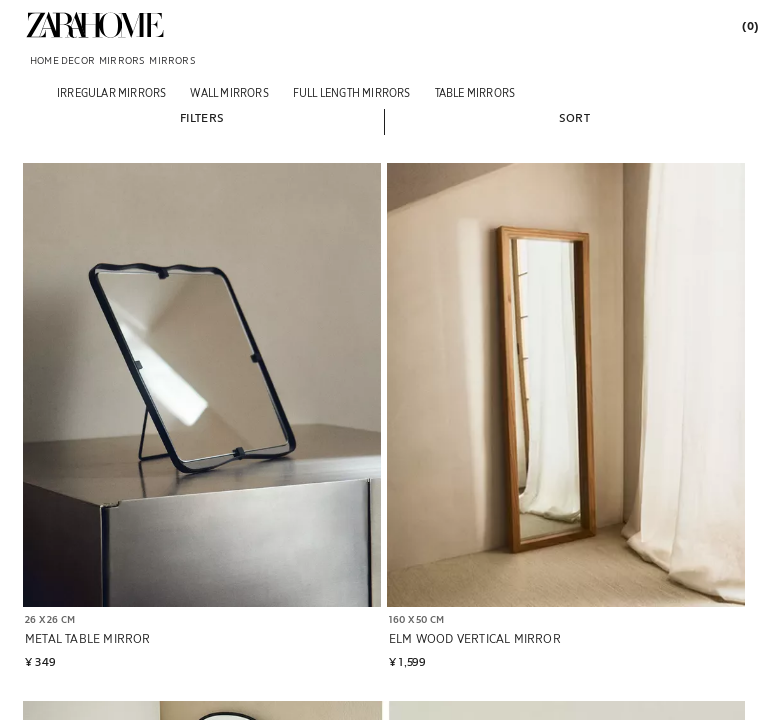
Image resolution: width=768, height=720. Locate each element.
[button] (202, 117)
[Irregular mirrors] (111, 92)
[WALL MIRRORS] (229, 92)
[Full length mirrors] (352, 92)
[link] (95, 25)
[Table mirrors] (475, 92)
